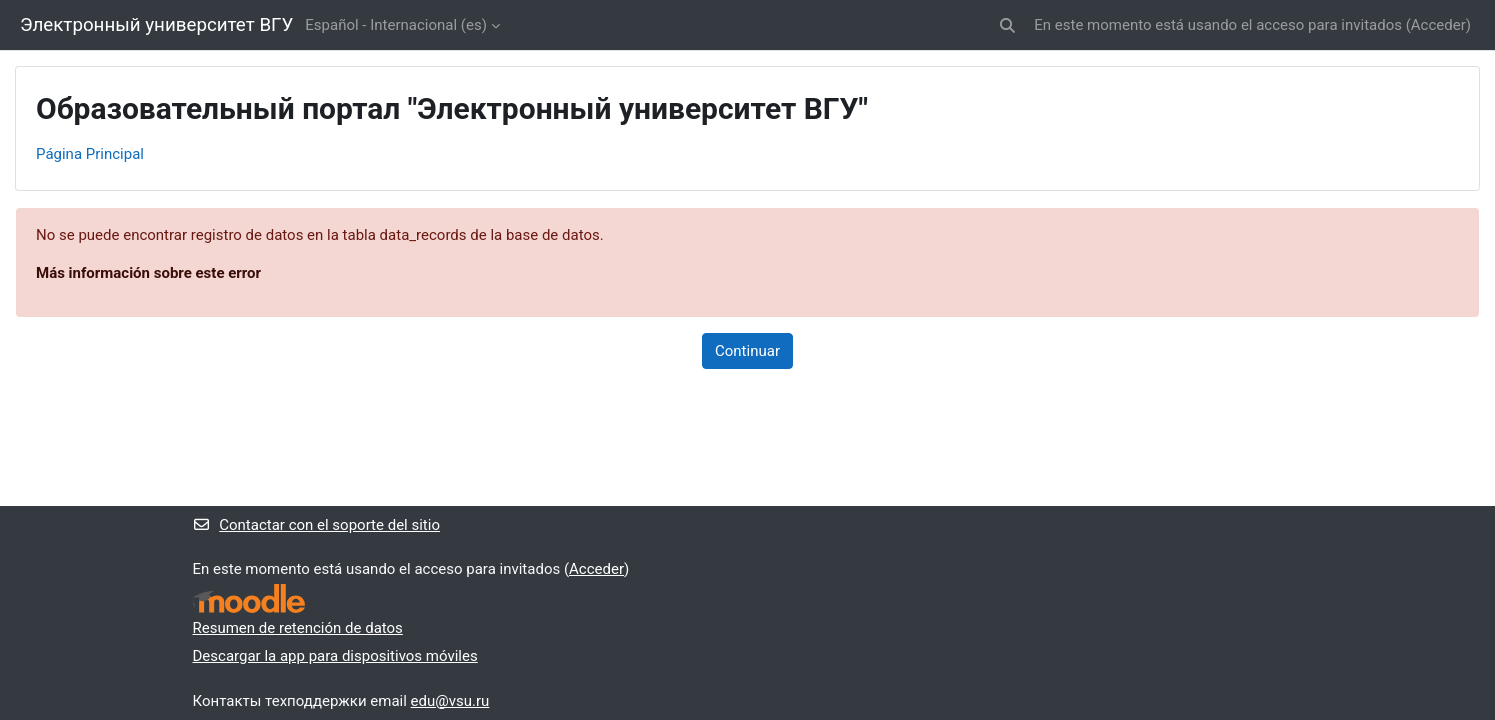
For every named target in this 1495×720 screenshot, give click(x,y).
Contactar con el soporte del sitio (316, 525)
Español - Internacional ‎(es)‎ (396, 25)
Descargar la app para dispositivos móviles (335, 656)
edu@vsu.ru (450, 701)
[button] (1008, 25)
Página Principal (90, 154)
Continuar (747, 351)
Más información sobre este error (148, 273)
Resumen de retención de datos (298, 628)
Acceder (1438, 25)
